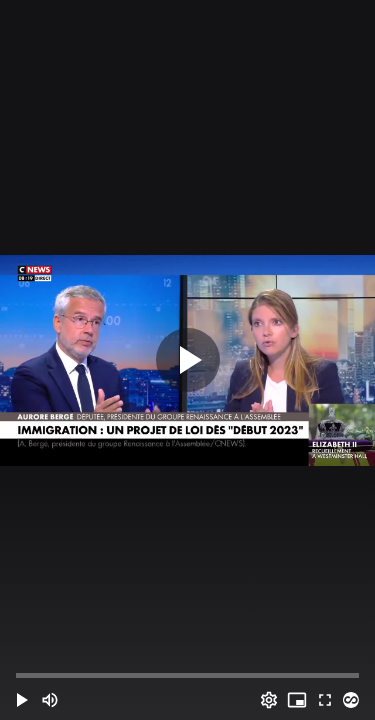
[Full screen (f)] (325, 700)
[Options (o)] (269, 700)
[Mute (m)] (50, 700)
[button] (22, 700)
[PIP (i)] (297, 700)
